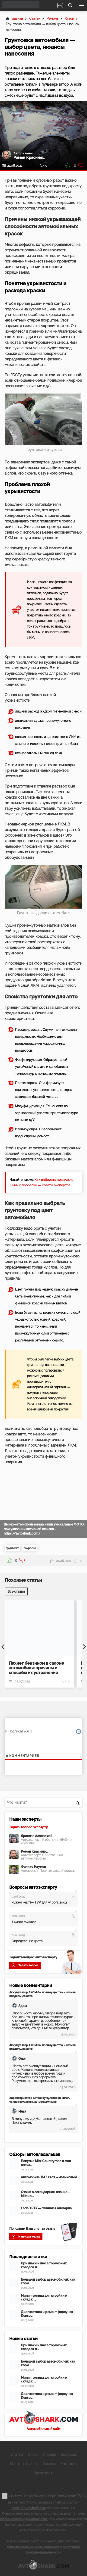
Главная (16, 18)
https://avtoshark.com (29, 2508)
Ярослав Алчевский (36, 1836)
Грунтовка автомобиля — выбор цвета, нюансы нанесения (42, 26)
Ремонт (52, 18)
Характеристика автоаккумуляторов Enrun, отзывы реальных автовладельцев (39, 2099)
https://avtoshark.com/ (22, 1533)
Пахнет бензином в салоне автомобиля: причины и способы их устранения (36, 1668)
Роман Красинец (34, 1851)
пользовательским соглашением (33, 2547)
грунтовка (12, 1548)
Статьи (34, 18)
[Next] (79, 1645)
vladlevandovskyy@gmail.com (23, 2519)
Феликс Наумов (33, 1867)
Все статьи (16, 1591)
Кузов (69, 18)
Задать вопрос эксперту (28, 1827)
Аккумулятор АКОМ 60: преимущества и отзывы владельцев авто (42, 1994)
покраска (29, 1548)
